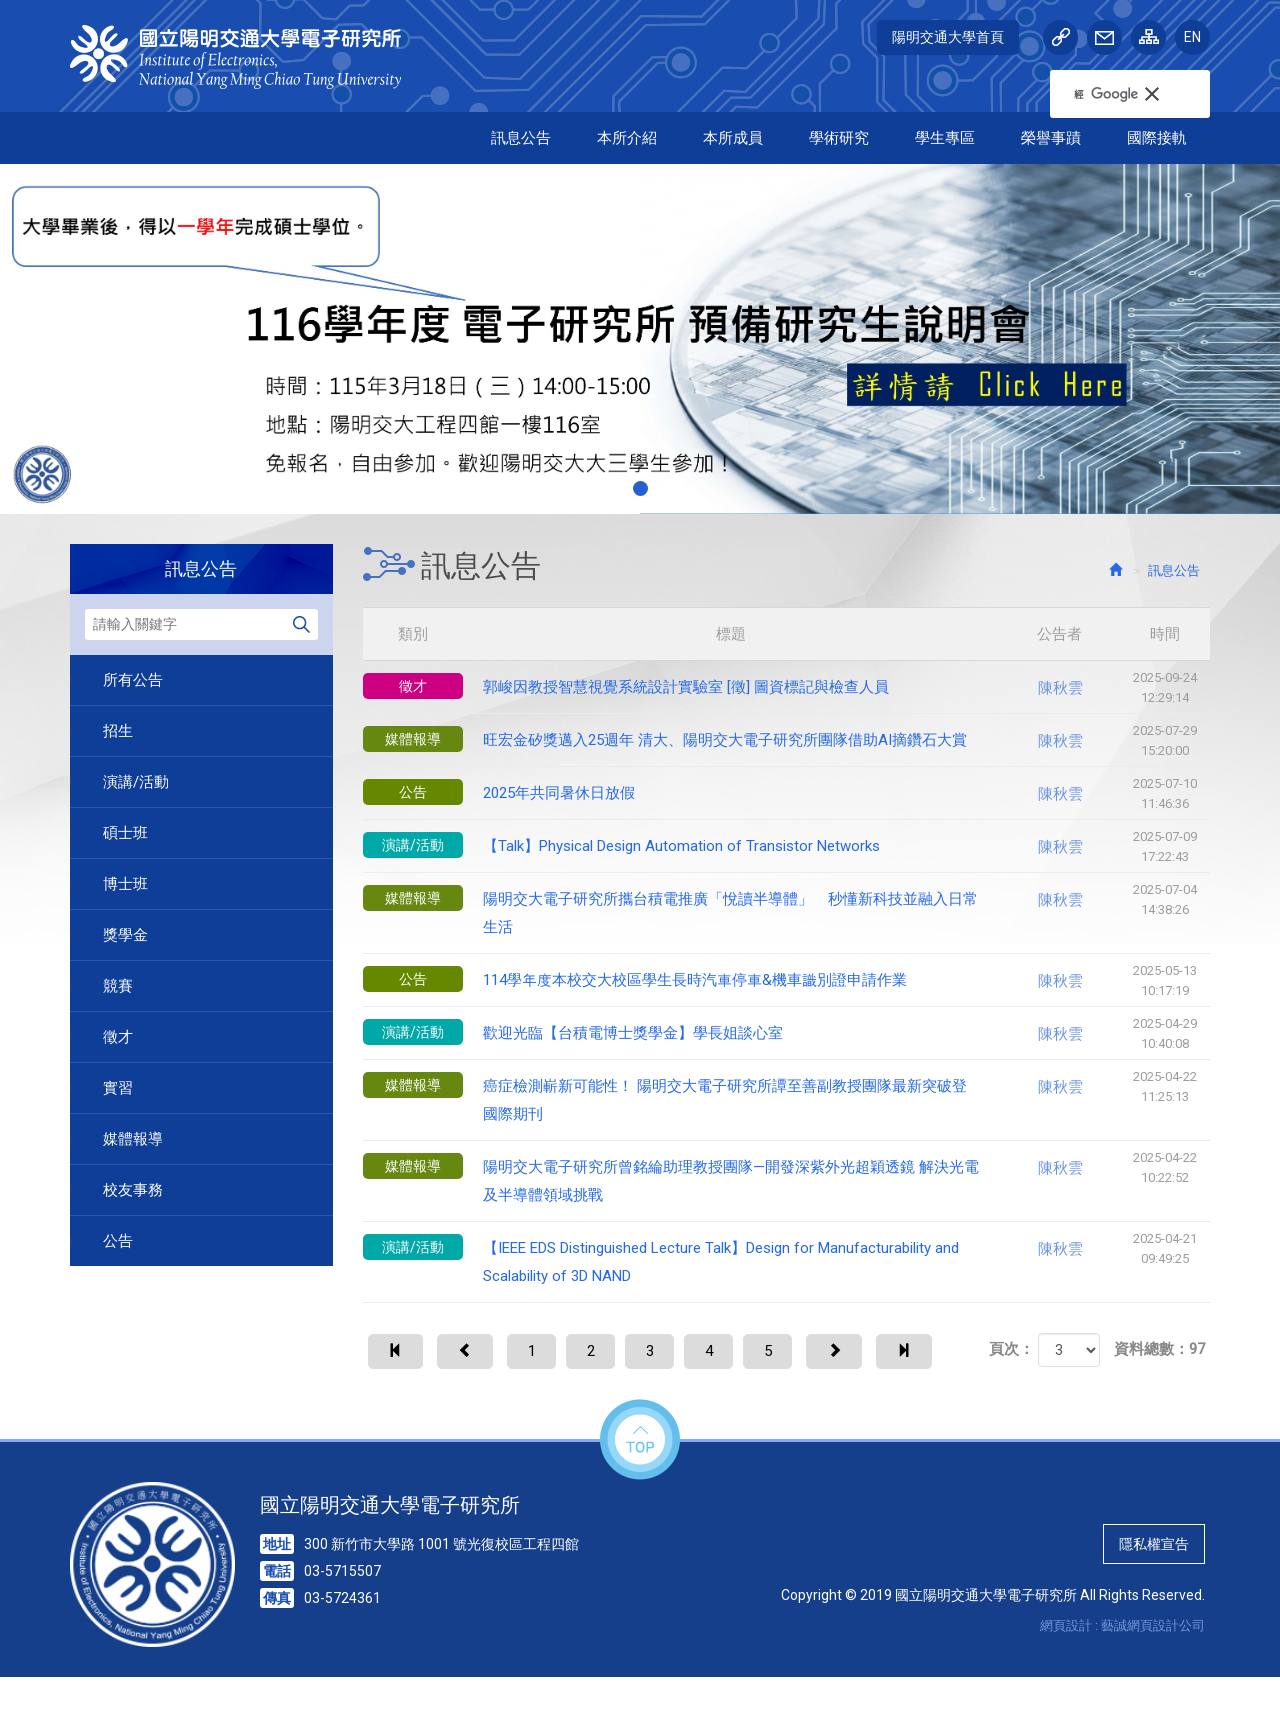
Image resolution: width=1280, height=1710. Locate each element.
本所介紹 (627, 138)
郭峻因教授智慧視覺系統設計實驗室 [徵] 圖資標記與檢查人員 (787, 688)
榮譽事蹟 (1051, 138)
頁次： (1011, 1404)
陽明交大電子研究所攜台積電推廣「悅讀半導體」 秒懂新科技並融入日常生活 (787, 908)
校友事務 (133, 1190)
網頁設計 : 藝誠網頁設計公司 (1122, 1658)
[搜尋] (1106, 94)
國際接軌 (1157, 138)
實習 (118, 1088)
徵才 (118, 1037)
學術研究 (839, 138)
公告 (118, 1241)
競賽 (118, 986)
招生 (118, 731)
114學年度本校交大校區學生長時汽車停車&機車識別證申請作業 (787, 981)
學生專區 (945, 138)
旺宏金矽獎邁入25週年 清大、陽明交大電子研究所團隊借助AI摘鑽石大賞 (787, 741)
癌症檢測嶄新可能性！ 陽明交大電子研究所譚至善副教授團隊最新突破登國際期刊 (787, 1095)
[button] (1162, 94)
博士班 (125, 884)
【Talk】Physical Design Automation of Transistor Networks (787, 847)
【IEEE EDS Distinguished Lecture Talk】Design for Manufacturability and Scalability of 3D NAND (787, 1257)
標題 (789, 634)
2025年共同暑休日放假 (787, 794)
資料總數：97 (1159, 1404)
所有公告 (133, 680)
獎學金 (125, 935)
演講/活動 (136, 782)
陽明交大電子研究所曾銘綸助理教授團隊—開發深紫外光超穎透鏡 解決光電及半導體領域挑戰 (787, 1176)
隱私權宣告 (1154, 1577)
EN (1192, 37)
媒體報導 (133, 1139)
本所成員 (733, 138)
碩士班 (125, 833)
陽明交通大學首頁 (948, 37)
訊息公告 (521, 138)
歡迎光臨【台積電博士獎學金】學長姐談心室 (787, 1034)
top (640, 1473)
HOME (247, 57)
